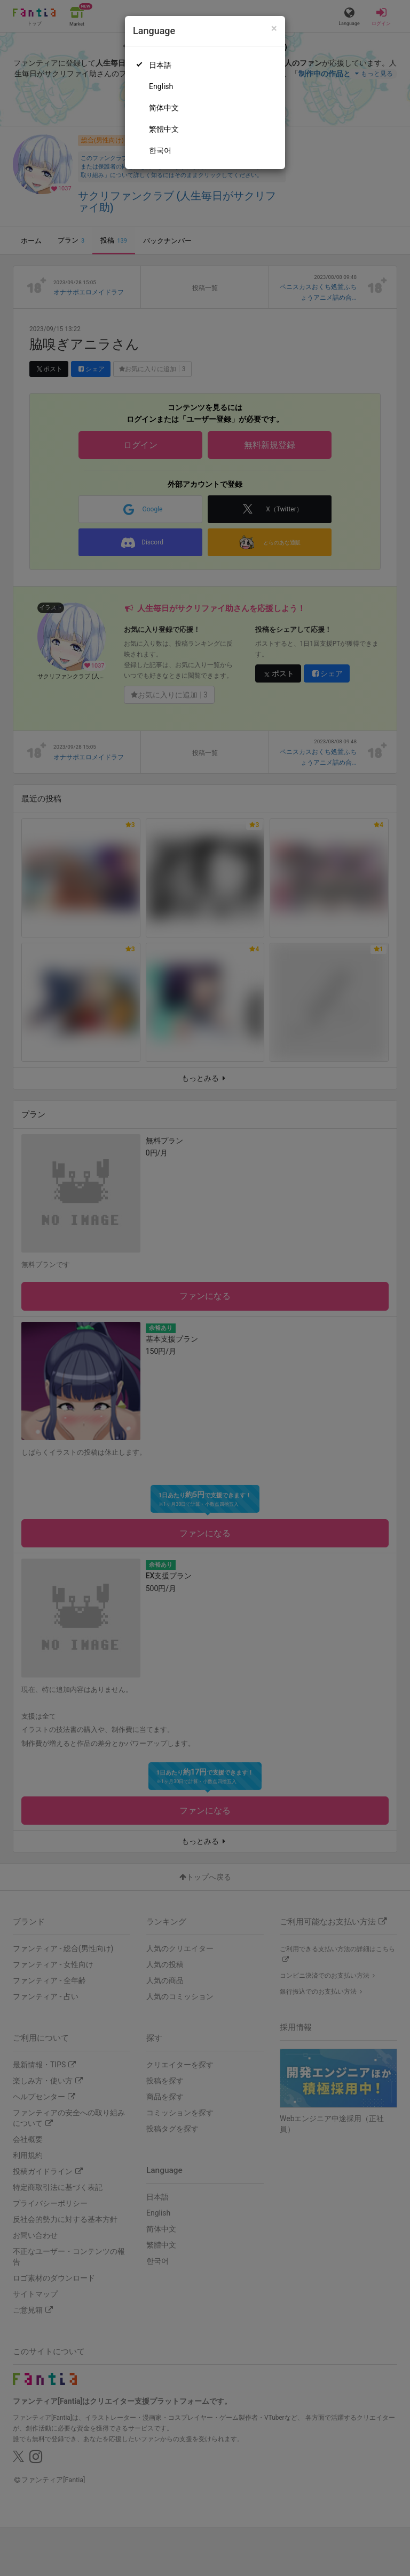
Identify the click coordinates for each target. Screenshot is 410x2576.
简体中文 (164, 107)
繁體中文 (164, 129)
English (161, 86)
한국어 (160, 150)
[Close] (274, 28)
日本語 (160, 65)
